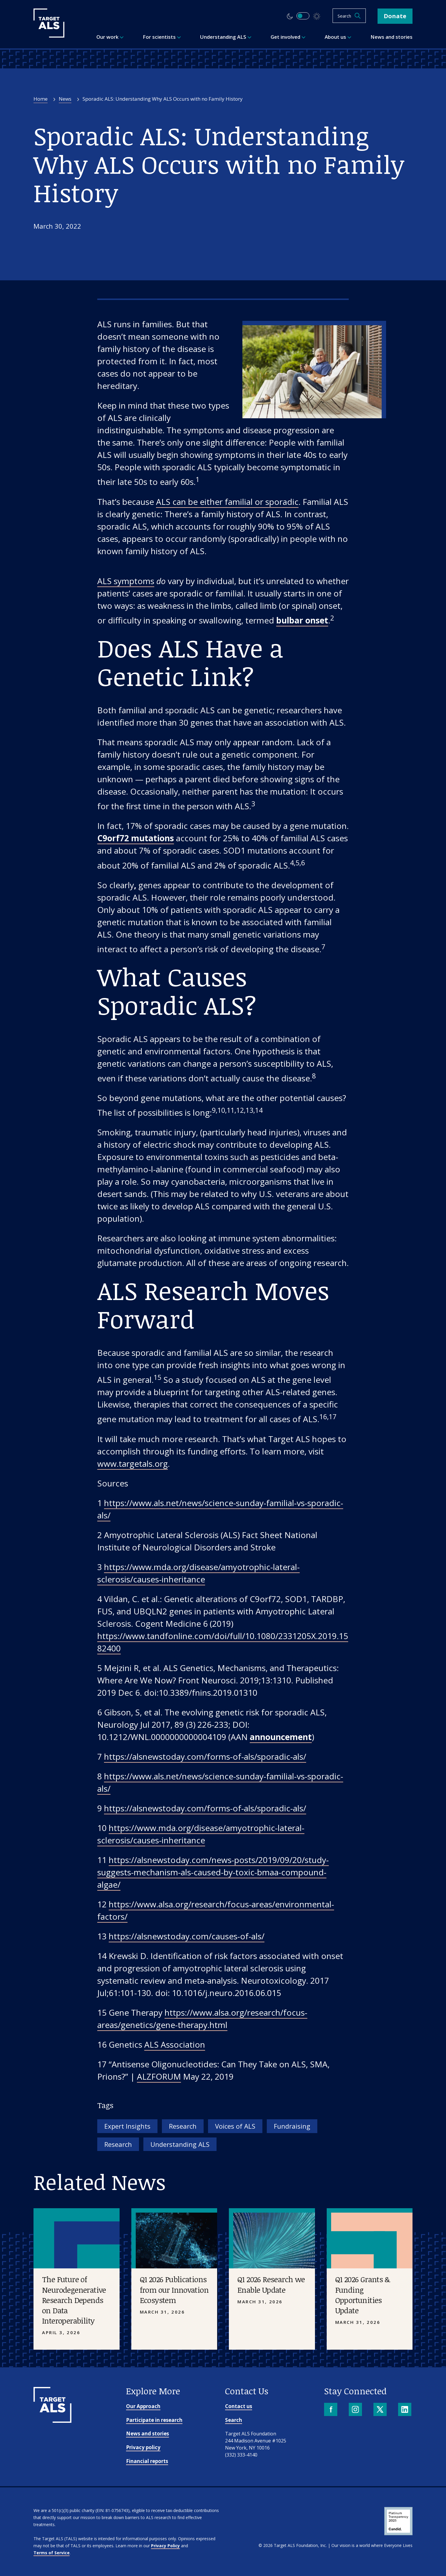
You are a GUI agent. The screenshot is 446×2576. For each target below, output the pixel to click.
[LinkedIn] (405, 2410)
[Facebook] (331, 2410)
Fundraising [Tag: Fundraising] (292, 2126)
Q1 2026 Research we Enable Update (271, 2284)
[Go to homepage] (52, 2420)
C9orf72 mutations (135, 838)
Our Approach (143, 2406)
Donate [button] (395, 16)
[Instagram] (356, 2410)
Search (233, 2420)
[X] (380, 2410)
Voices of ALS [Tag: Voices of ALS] (235, 2126)
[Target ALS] (48, 35)
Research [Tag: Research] (183, 2126)
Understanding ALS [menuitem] (225, 36)
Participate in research (154, 2420)
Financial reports (147, 2461)
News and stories (147, 2433)
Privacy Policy (165, 2545)
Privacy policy (143, 2447)
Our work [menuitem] (110, 36)
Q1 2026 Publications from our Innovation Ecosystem (174, 2289)
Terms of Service (51, 2552)
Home (40, 98)
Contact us (238, 2406)
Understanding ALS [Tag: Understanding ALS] (179, 2144)
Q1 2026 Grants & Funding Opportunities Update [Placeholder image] (362, 2294)
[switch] (302, 15)
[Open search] (349, 16)
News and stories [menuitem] (391, 36)
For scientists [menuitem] (162, 36)
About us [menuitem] (338, 36)
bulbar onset (302, 620)
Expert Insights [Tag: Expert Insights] (127, 2126)
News (65, 98)
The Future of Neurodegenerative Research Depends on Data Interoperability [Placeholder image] (74, 2300)
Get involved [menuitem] (288, 36)
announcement (281, 1736)
